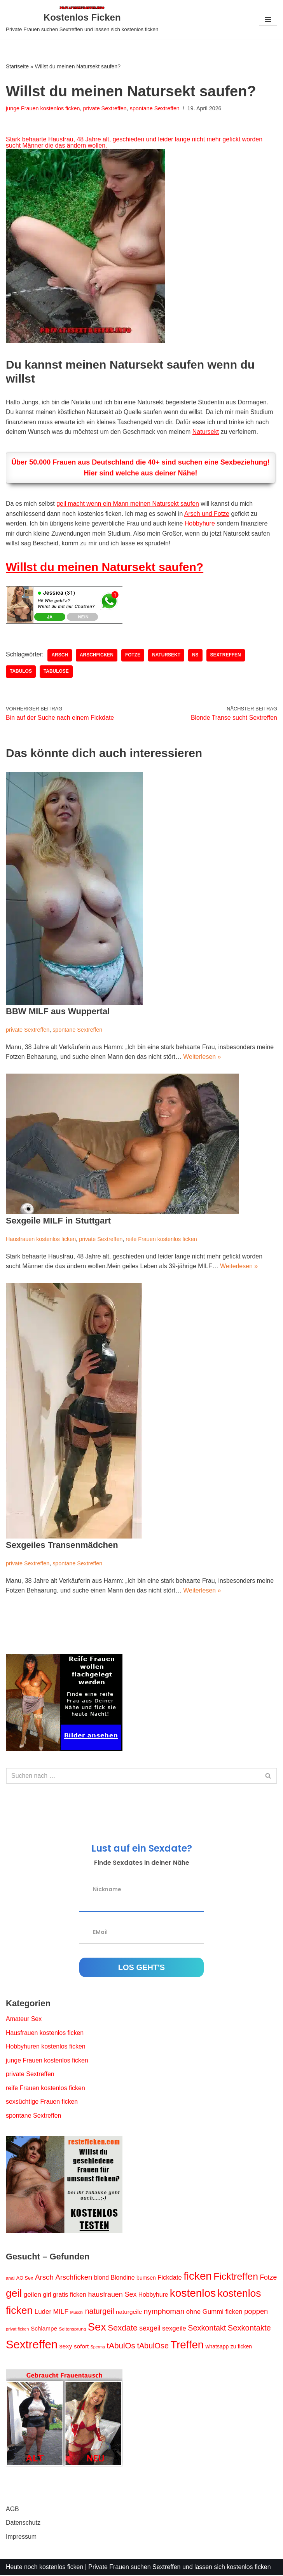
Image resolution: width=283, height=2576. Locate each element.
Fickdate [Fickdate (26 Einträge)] (169, 2278)
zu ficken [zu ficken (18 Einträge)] (241, 2348)
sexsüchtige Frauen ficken (42, 2102)
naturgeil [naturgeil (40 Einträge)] (99, 2312)
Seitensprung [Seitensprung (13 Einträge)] (72, 2330)
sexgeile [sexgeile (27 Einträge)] (174, 2329)
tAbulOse (56, 672)
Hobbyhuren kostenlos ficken (46, 2047)
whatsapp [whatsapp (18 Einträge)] (217, 2348)
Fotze (133, 655)
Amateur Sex (24, 2019)
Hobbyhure (200, 523)
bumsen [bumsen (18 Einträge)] (146, 2278)
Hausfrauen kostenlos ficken (41, 1239)
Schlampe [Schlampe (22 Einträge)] (44, 2329)
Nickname (107, 1890)
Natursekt (206, 432)
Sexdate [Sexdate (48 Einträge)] (122, 2328)
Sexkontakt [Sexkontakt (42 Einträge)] (207, 2329)
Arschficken (97, 655)
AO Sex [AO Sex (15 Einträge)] (24, 2279)
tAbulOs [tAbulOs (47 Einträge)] (121, 2346)
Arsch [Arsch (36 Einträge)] (44, 2278)
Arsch (60, 655)
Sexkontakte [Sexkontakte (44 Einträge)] (249, 2329)
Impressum (21, 2537)
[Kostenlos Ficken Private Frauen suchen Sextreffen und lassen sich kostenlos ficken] (82, 19)
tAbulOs (21, 672)
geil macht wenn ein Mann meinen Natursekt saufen (128, 504)
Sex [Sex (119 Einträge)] (97, 2328)
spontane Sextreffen (155, 108)
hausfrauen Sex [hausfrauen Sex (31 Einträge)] (112, 2295)
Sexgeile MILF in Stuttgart (58, 1221)
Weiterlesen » (203, 1057)
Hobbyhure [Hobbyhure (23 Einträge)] (153, 2295)
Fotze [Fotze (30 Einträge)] (268, 2278)
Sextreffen (226, 655)
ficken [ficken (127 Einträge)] (197, 2277)
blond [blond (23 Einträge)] (101, 2278)
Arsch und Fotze (208, 513)
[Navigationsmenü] (268, 19)
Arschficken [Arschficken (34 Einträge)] (74, 2278)
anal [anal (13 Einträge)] (10, 2279)
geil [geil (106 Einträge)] (14, 2294)
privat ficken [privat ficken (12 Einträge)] (17, 2330)
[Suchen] (133, 1776)
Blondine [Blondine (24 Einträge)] (122, 2278)
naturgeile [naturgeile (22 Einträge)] (129, 2313)
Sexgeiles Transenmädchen (62, 1545)
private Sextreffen (105, 108)
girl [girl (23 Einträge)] (47, 2295)
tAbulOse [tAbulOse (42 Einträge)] (153, 2347)
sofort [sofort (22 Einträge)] (81, 2347)
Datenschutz (23, 2523)
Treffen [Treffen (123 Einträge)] (187, 2346)
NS (195, 655)
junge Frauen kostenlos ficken (43, 108)
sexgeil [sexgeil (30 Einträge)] (149, 2329)
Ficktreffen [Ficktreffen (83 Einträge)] (235, 2277)
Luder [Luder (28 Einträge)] (43, 2313)
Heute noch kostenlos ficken (45, 2567)
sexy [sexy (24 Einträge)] (65, 2347)
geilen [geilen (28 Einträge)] (32, 2295)
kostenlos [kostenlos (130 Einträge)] (193, 2294)
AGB (12, 2510)
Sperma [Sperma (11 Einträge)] (98, 2348)
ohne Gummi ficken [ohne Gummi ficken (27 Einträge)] (214, 2313)
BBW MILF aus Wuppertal (58, 1011)
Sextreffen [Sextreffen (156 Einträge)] (32, 2345)
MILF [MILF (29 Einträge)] (60, 2313)
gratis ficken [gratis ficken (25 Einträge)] (69, 2295)
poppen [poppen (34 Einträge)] (256, 2312)
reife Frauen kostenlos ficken (161, 1239)
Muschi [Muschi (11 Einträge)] (77, 2313)
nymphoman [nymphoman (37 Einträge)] (164, 2312)
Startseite (17, 66)
